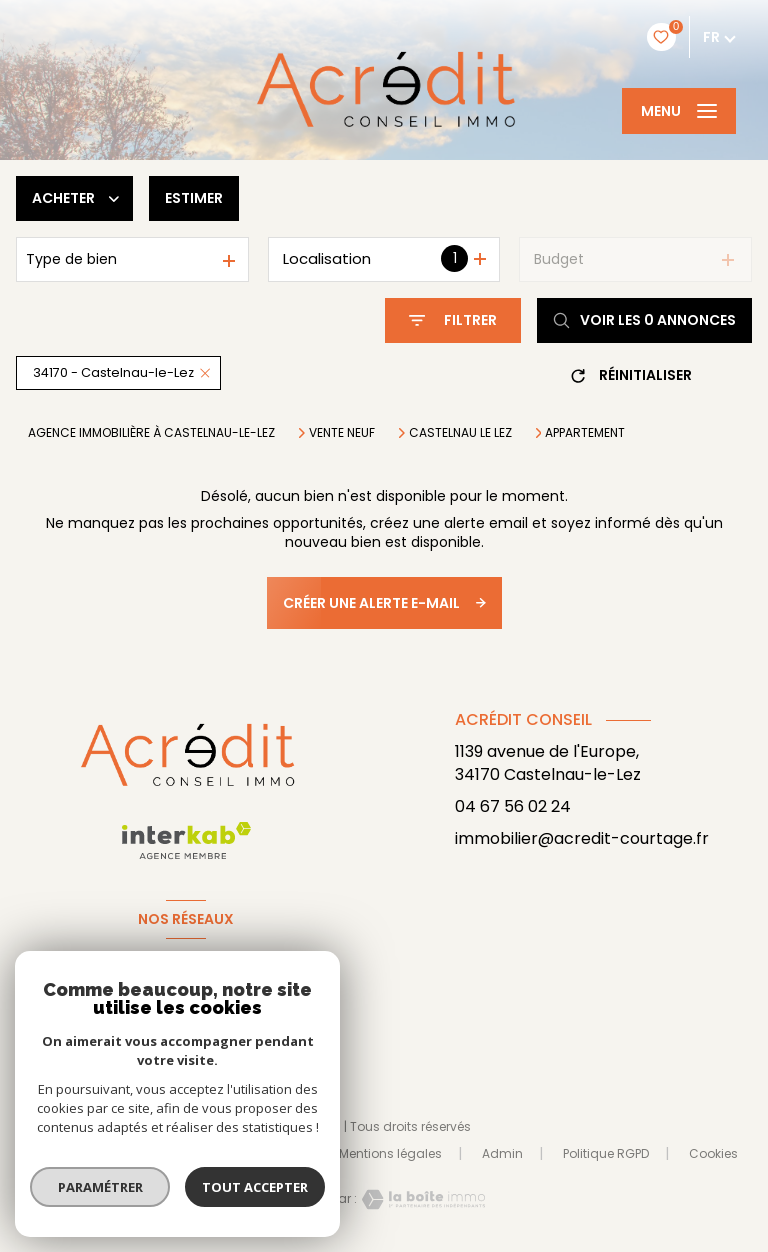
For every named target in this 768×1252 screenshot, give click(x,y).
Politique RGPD (606, 1153)
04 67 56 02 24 (513, 806)
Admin (502, 1153)
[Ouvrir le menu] (679, 111)
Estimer (194, 198)
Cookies (713, 1154)
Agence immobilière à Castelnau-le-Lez (151, 432)
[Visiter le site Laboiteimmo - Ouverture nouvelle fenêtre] (421, 1199)
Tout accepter (255, 1187)
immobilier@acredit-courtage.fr (582, 838)
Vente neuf (342, 433)
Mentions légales (390, 1153)
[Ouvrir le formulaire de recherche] (453, 320)
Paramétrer (100, 1187)
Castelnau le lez (460, 433)
